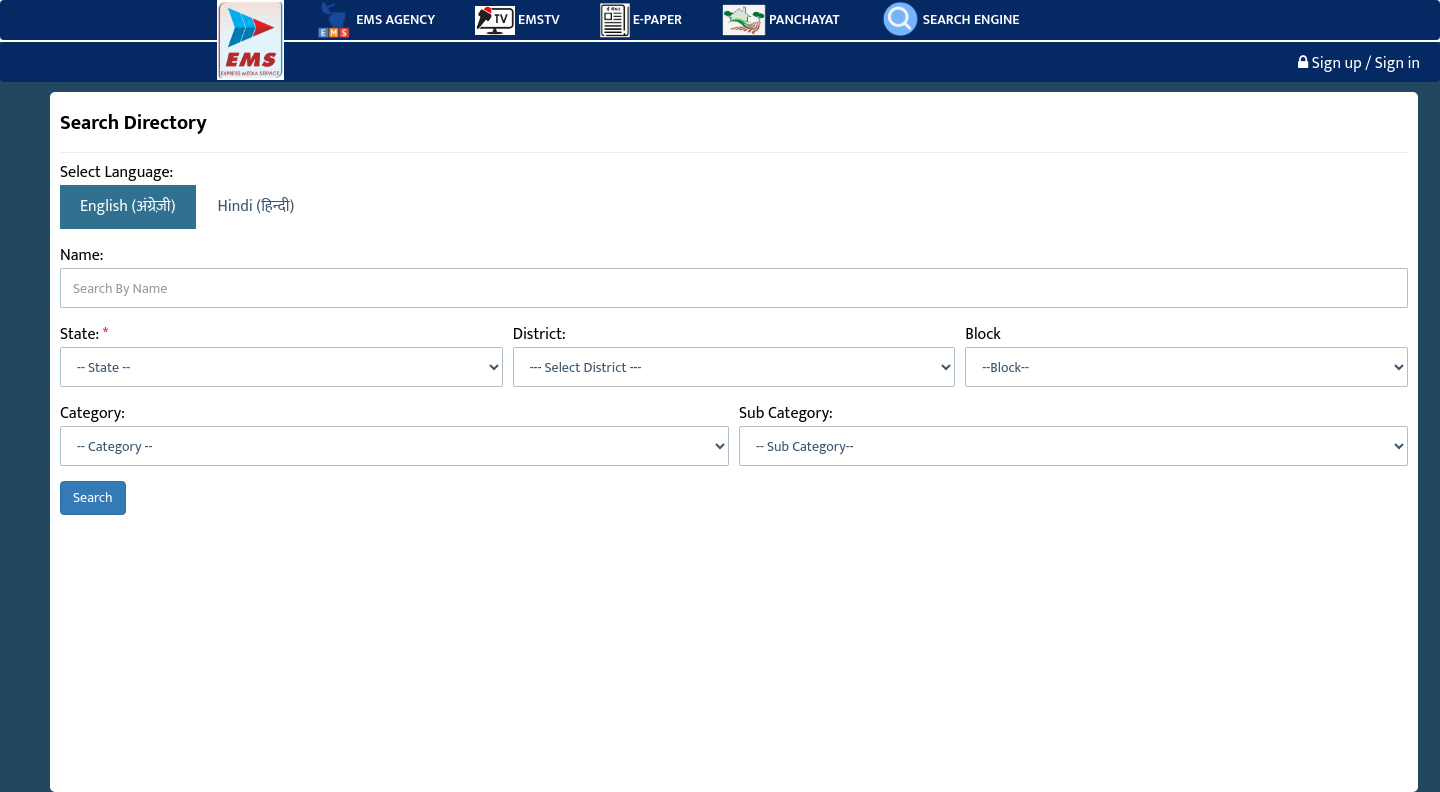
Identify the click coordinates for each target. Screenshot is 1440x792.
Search (93, 497)
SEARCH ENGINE (950, 18)
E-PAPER (641, 20)
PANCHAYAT (781, 20)
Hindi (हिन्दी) (256, 206)
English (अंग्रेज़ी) (128, 206)
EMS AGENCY (374, 20)
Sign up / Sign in (1359, 63)
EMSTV (517, 20)
